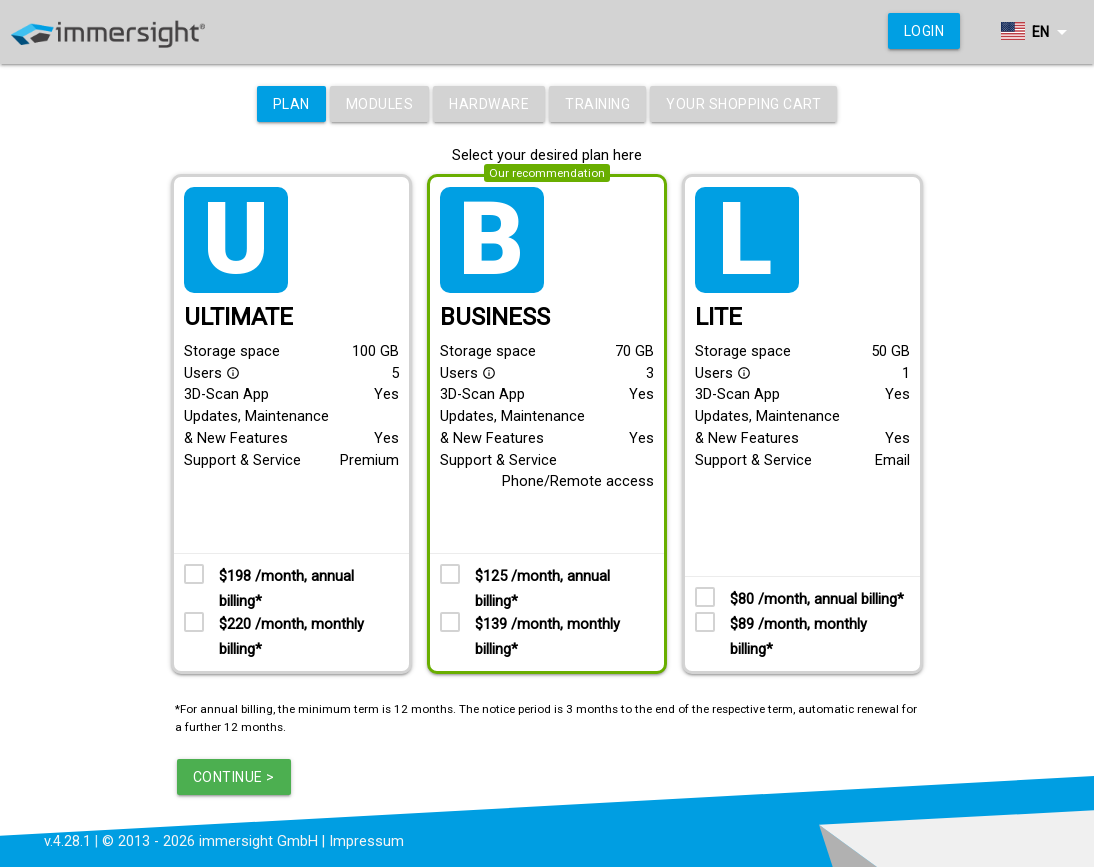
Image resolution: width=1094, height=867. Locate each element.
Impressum (366, 841)
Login (924, 31)
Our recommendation (547, 173)
